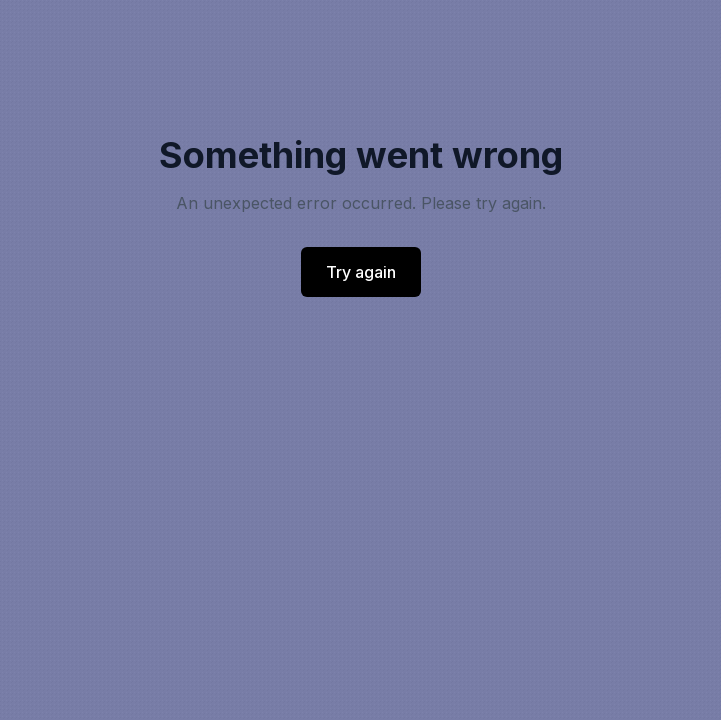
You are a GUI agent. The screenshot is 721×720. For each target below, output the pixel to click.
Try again (361, 272)
